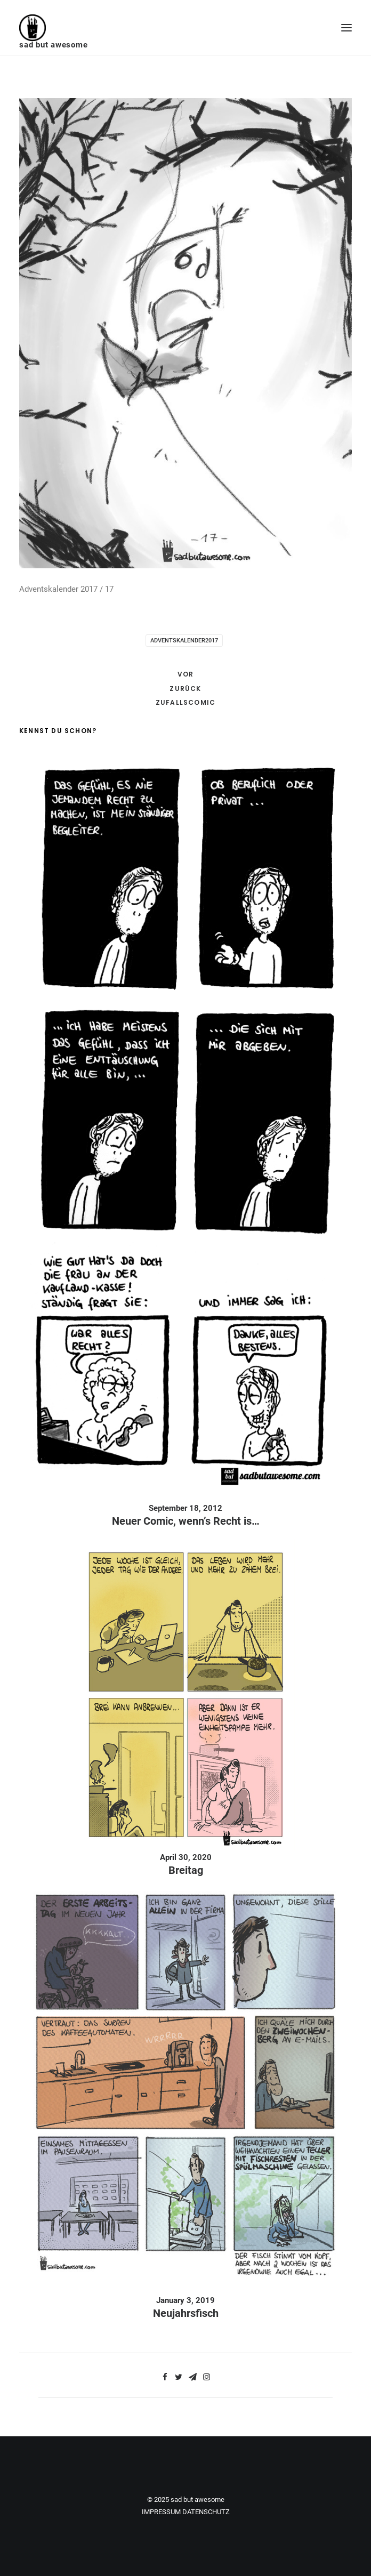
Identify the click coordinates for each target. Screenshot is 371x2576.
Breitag (185, 1870)
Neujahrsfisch (186, 2313)
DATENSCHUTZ (206, 2512)
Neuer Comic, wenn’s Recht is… (186, 1521)
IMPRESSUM (161, 2512)
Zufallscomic (185, 702)
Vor (186, 674)
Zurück (185, 688)
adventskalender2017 (184, 640)
